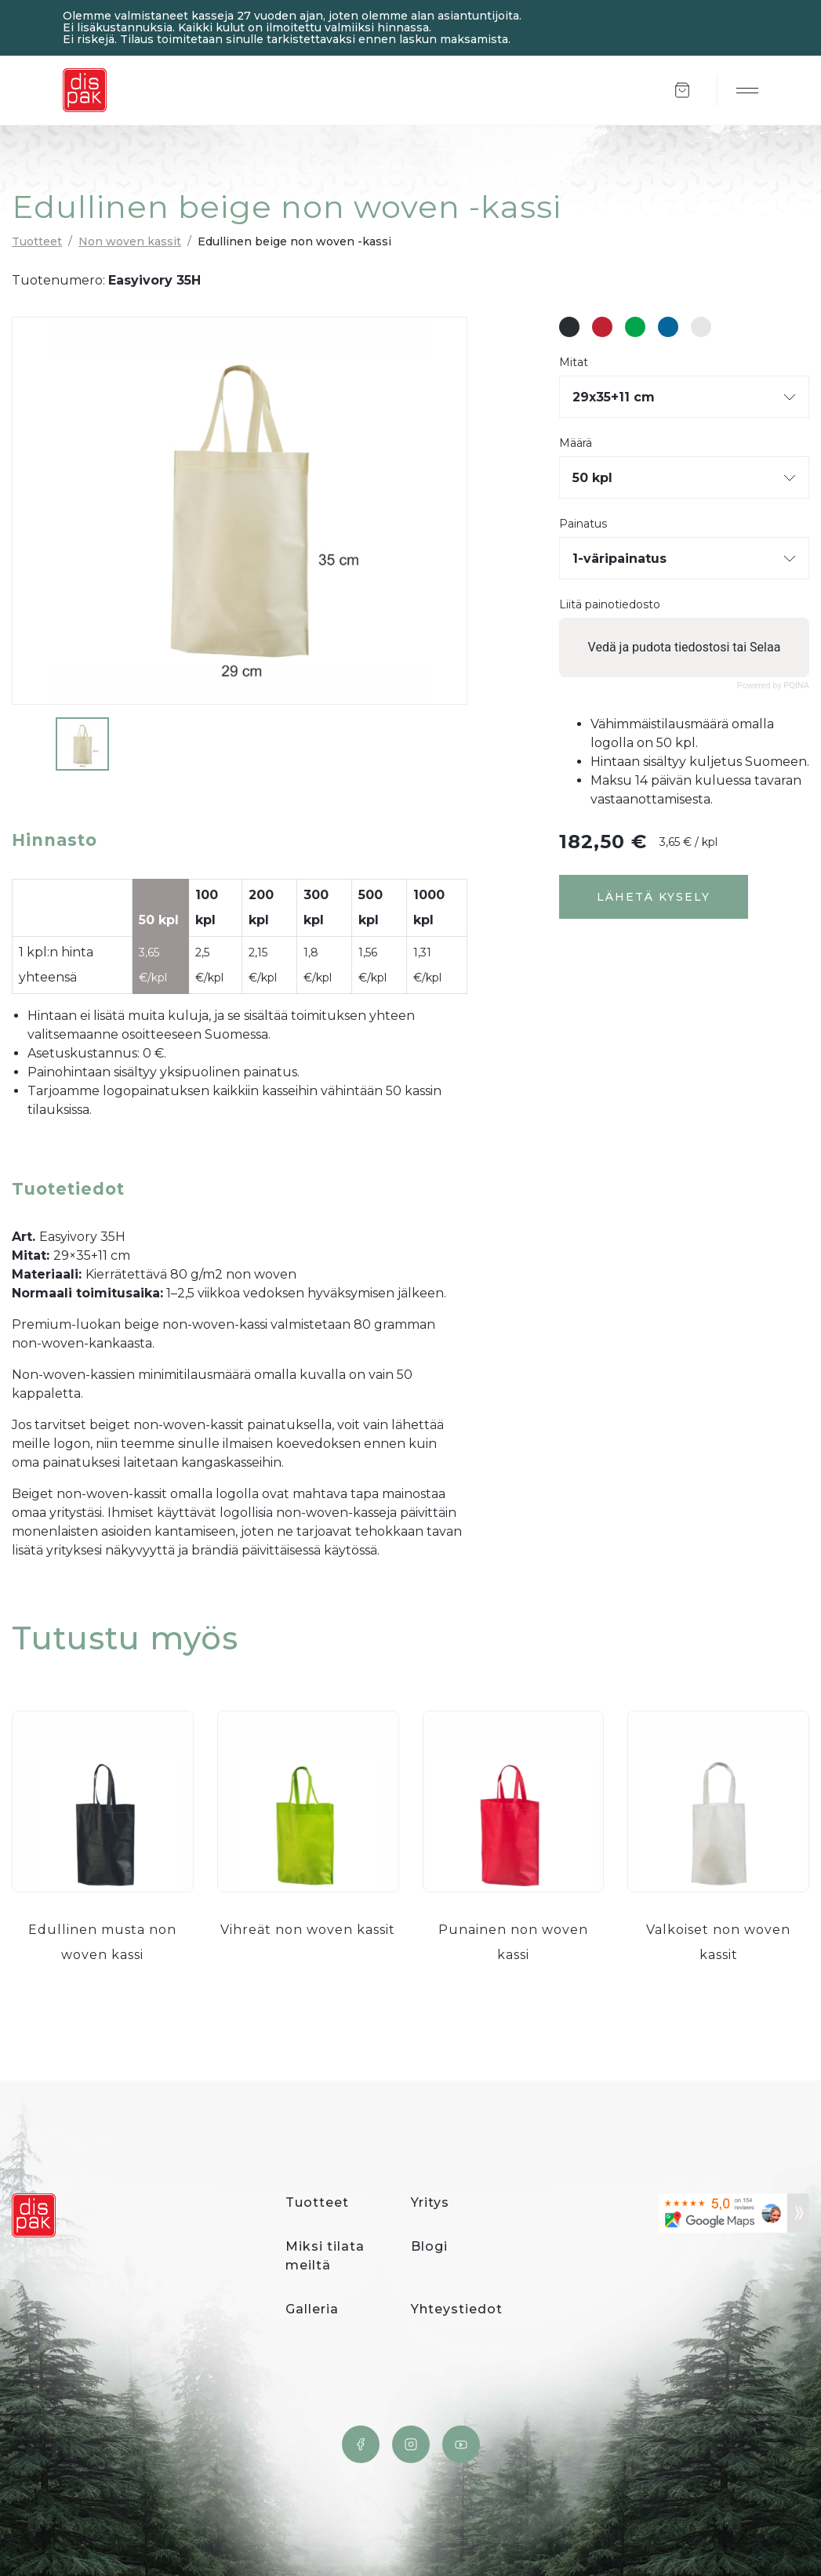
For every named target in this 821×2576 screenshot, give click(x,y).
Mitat (573, 362)
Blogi (429, 2246)
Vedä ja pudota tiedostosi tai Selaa (684, 647)
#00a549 (635, 327)
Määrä (575, 443)
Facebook (361, 2444)
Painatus (583, 524)
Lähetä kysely (653, 897)
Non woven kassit (129, 241)
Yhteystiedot (457, 2309)
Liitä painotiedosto (609, 604)
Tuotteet (37, 241)
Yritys (430, 2202)
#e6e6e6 (701, 327)
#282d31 (569, 327)
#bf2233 (602, 327)
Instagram (411, 2444)
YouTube (461, 2444)
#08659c (668, 327)
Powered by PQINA (773, 685)
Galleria (312, 2309)
